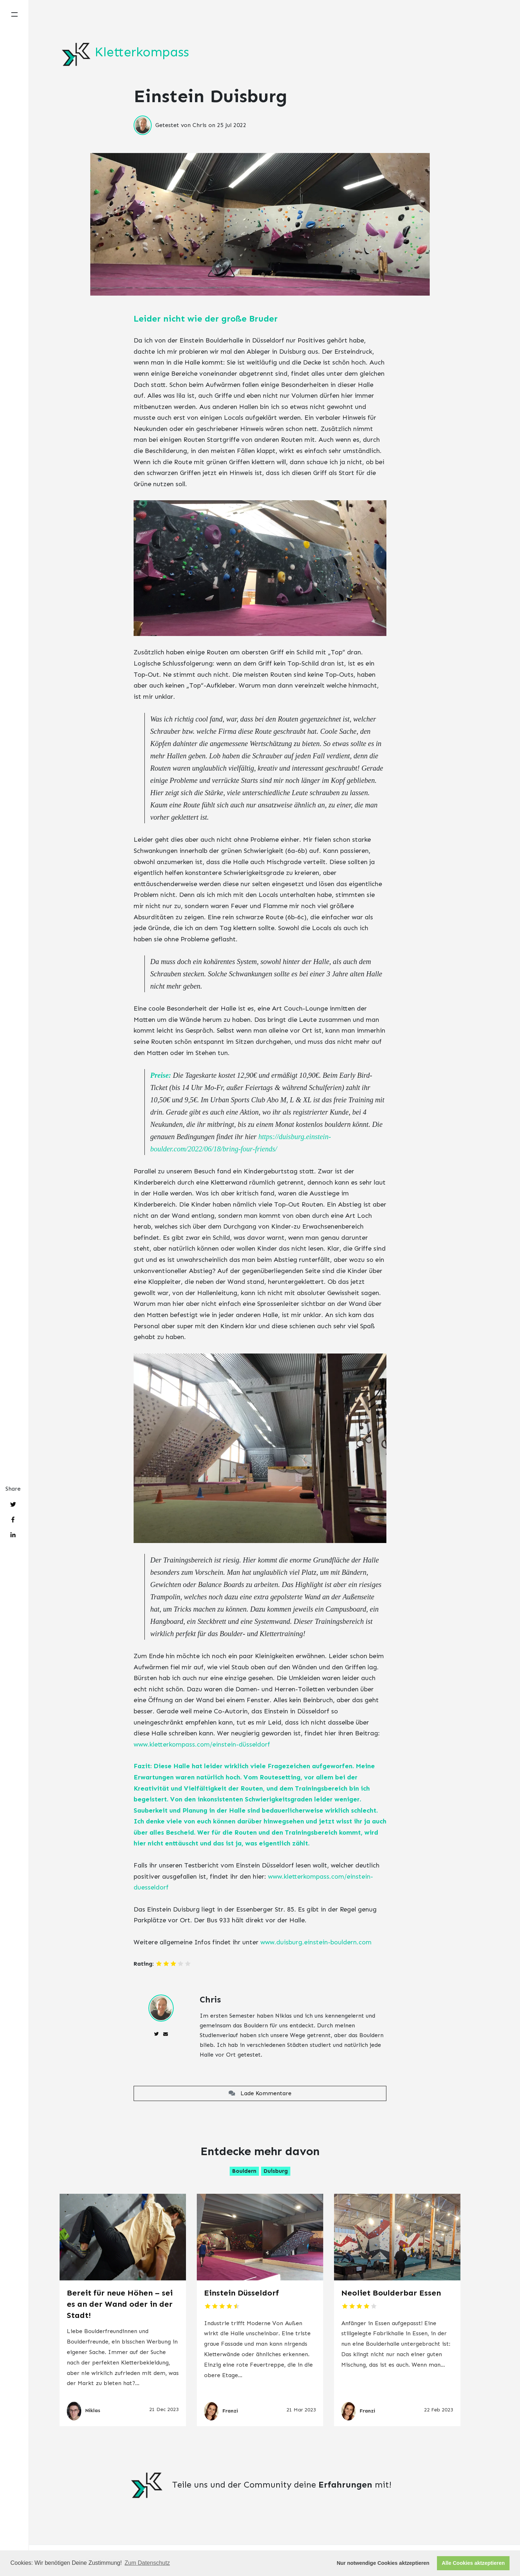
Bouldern (244, 2171)
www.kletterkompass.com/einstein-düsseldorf (202, 1744)
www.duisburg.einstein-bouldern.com (316, 1942)
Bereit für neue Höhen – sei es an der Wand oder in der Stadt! (120, 2304)
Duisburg (276, 2171)
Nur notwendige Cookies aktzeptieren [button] (383, 2563)
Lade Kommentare (260, 2093)
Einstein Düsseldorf (241, 2293)
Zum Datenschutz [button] (147, 2563)
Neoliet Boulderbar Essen (391, 2293)
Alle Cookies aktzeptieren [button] (473, 2563)
